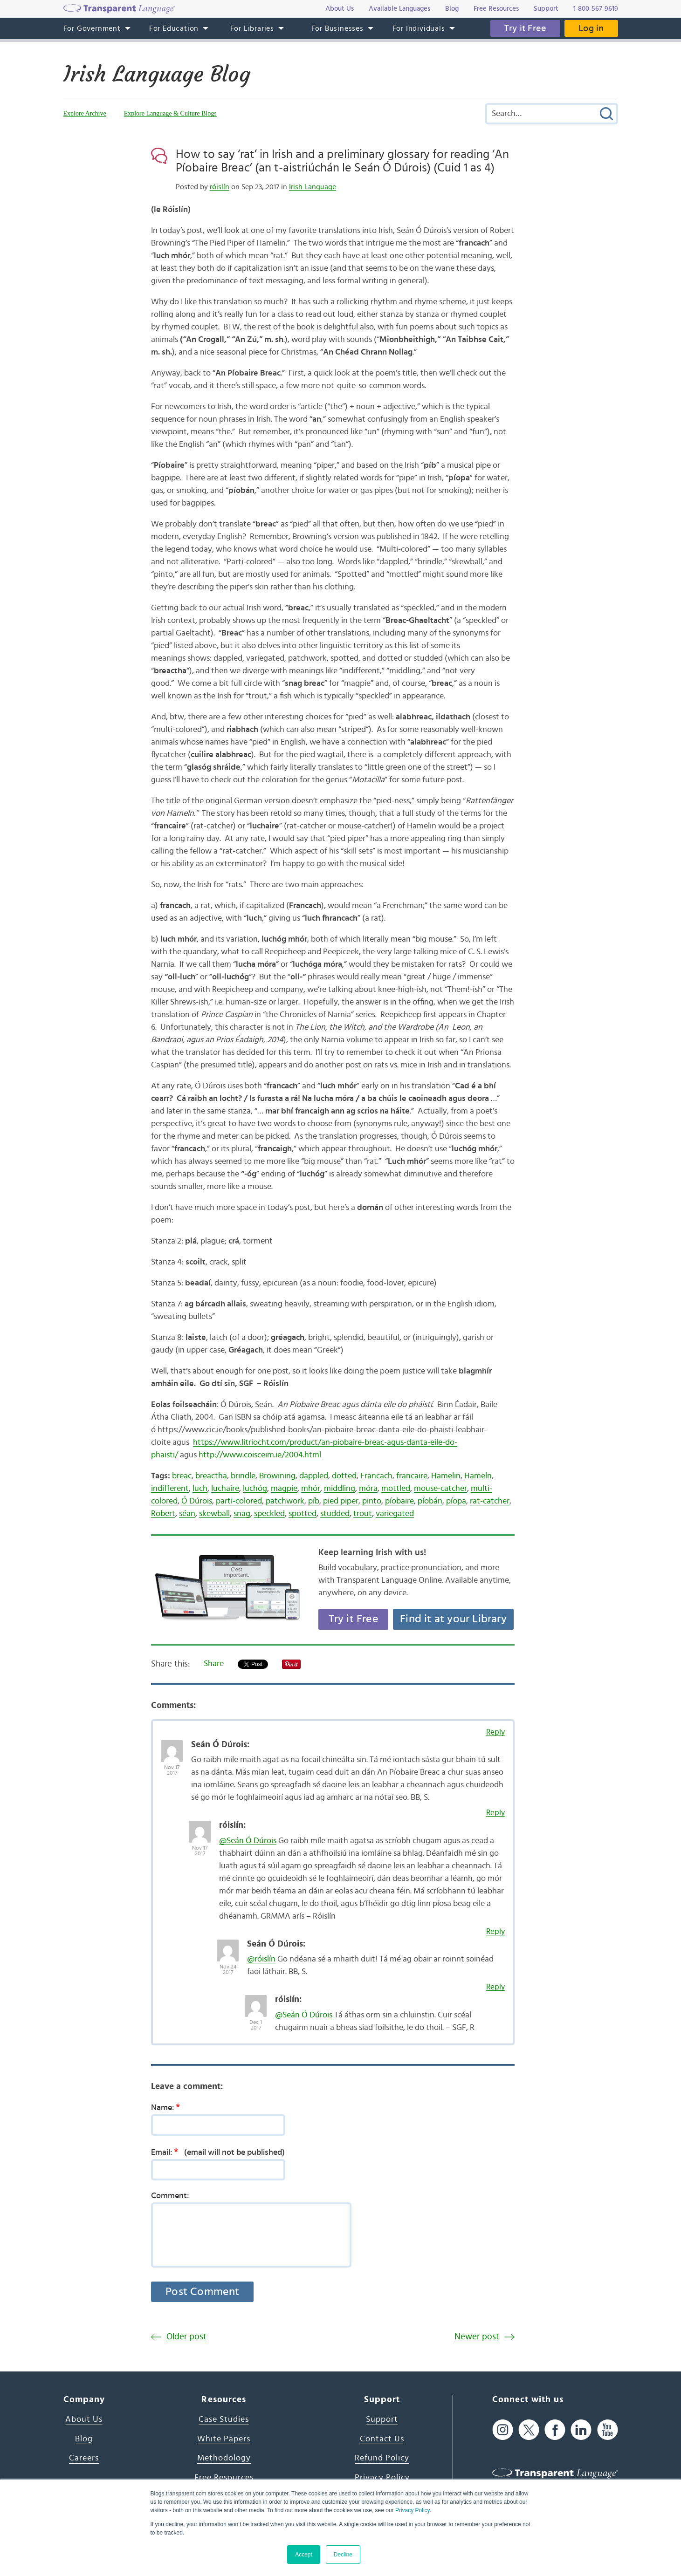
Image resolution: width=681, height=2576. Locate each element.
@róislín (261, 1959)
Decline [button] (343, 2554)
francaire (411, 1476)
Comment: (170, 2196)
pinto (371, 1501)
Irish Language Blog (156, 74)
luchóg (255, 1488)
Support (382, 2419)
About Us (84, 2419)
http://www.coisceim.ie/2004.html (260, 1455)
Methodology (224, 2458)
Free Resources (224, 2478)
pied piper (340, 1501)
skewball (214, 1514)
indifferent (170, 1488)
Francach (376, 1476)
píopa (456, 1501)
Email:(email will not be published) (218, 2152)
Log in (591, 28)
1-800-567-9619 (595, 8)
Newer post (476, 2336)
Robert (163, 1514)
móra (368, 1488)
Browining (277, 1476)
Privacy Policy (412, 2510)
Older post (186, 2336)
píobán (430, 1501)
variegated (395, 1514)
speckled (269, 1514)
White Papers (223, 2439)
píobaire (399, 1501)
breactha (211, 1476)
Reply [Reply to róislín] (495, 1813)
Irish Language (312, 187)
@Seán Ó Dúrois (247, 1841)
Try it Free (525, 28)
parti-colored (239, 1501)
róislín (219, 187)
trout (362, 1514)
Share (214, 1664)
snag (242, 1514)
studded (335, 1514)
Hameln (478, 1476)
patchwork (285, 1501)
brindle (243, 1476)
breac (182, 1476)
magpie (284, 1488)
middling (339, 1488)
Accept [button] (303, 2554)
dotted (344, 1476)
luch (200, 1488)
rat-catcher (489, 1501)
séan (187, 1514)
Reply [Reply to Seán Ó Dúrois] (495, 1732)
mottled (395, 1488)
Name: (168, 2107)
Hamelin (446, 1476)
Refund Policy (382, 2458)
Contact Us (382, 2439)
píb (313, 1501)
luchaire (225, 1488)
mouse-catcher (440, 1488)
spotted (302, 1514)
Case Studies (224, 2419)
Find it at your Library (453, 1619)
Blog (84, 2439)
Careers (84, 2458)
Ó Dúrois (196, 1501)
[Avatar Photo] (172, 1746)
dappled (313, 1476)
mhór (310, 1488)
